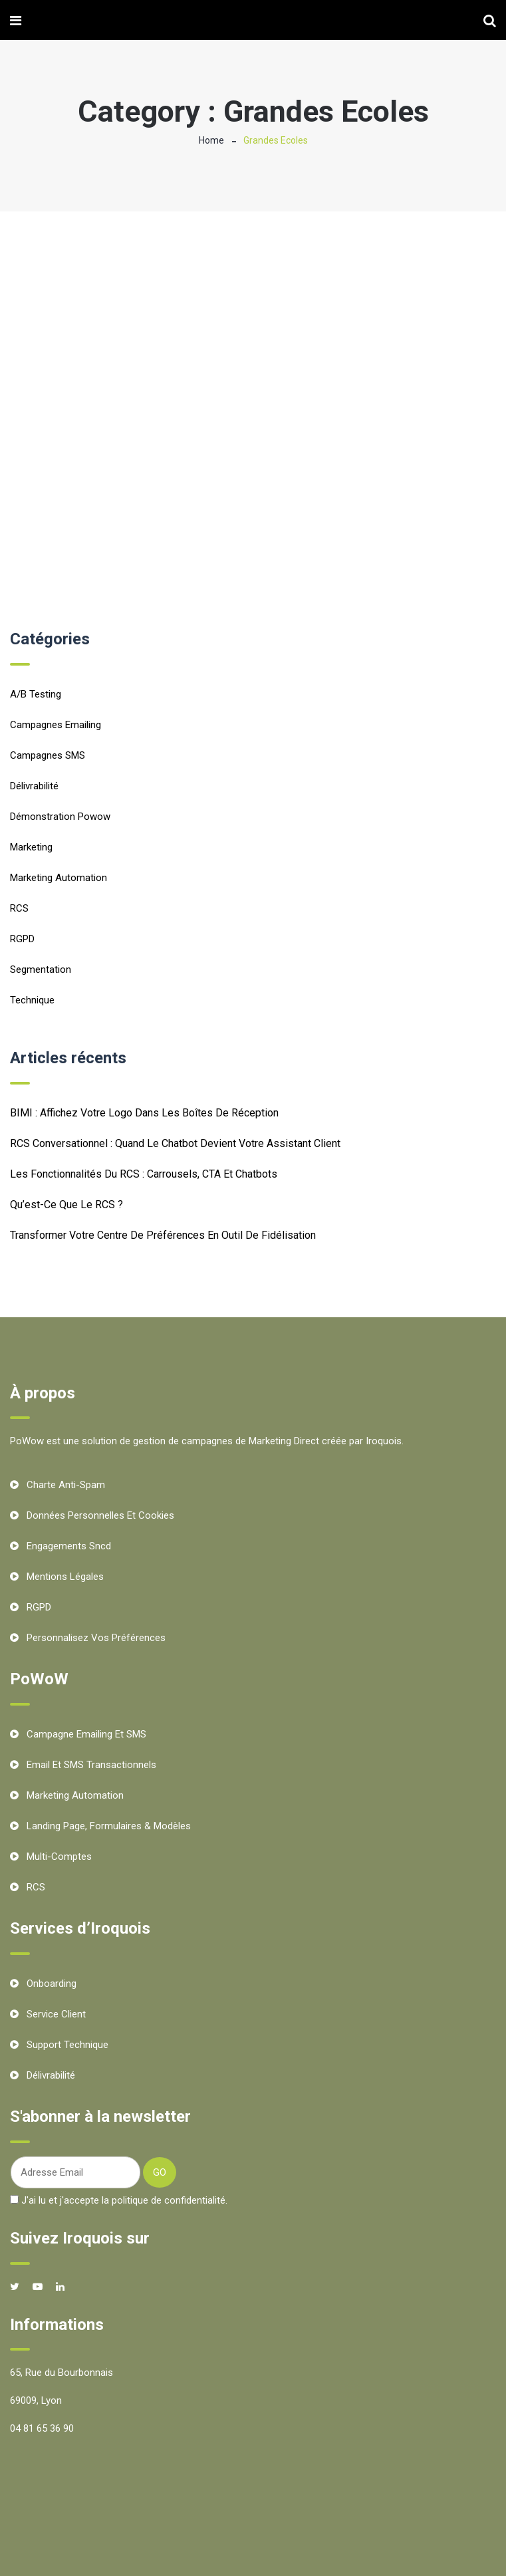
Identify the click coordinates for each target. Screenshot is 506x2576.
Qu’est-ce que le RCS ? (66, 1204)
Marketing (31, 847)
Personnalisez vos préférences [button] (96, 1638)
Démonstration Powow (60, 817)
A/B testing (35, 694)
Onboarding (51, 1984)
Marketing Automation (58, 878)
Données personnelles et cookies (100, 1515)
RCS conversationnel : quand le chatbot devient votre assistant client (175, 1143)
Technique (32, 1000)
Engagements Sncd (69, 1546)
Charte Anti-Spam (66, 1485)
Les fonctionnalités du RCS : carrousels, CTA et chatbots (143, 1174)
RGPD (22, 939)
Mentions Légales (65, 1577)
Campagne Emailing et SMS (86, 1734)
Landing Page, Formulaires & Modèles (109, 1826)
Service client (56, 2014)
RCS (19, 908)
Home (211, 140)
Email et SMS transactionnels (91, 1765)
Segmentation (40, 969)
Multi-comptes (59, 1857)
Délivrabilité (34, 786)
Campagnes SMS (47, 755)
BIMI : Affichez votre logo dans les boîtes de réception (144, 1112)
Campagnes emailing (55, 725)
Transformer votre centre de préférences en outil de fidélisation (163, 1235)
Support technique (67, 2045)
